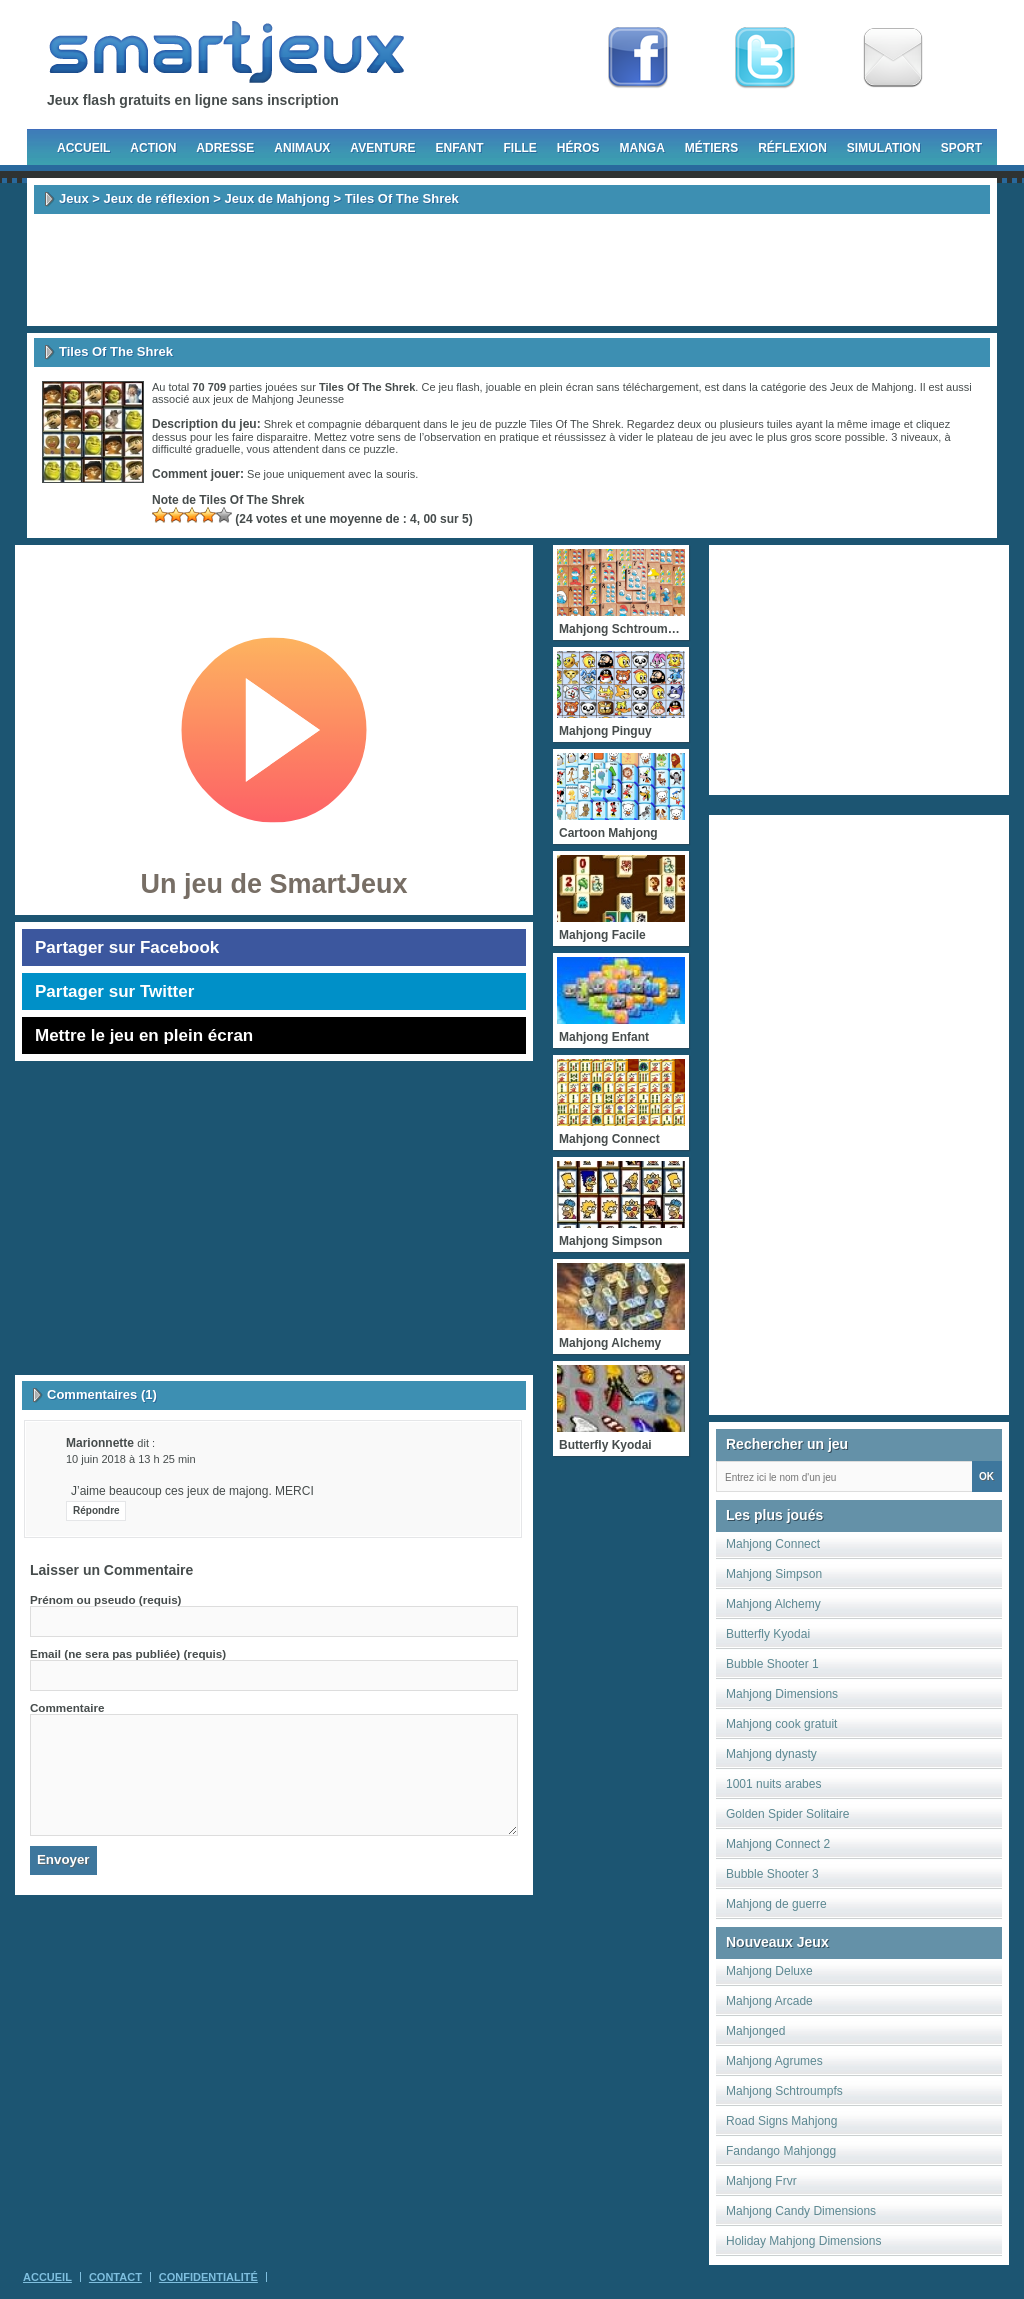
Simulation (884, 148)
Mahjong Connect (773, 1544)
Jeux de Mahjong (277, 198)
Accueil (83, 148)
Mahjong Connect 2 (778, 1844)
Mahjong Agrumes (774, 2061)
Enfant (459, 148)
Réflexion (792, 148)
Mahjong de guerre (776, 1904)
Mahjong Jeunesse (298, 399)
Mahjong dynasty (771, 1754)
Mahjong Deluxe (769, 1971)
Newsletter (893, 58)
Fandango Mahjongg (781, 2151)
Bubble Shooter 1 (772, 1664)
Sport (961, 148)
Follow (765, 58)
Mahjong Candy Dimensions (801, 2211)
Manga (642, 148)
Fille (519, 148)
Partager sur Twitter (114, 991)
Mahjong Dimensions (782, 1694)
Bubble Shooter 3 (772, 1874)
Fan (638, 58)
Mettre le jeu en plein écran (144, 1035)
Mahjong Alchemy (773, 1604)
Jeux (74, 198)
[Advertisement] (512, 270)
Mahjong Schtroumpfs (784, 2091)
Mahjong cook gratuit (781, 1724)
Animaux (302, 148)
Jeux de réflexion (156, 198)
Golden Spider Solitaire (787, 1814)
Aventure (382, 148)
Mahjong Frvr (761, 2181)
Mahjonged (755, 2031)
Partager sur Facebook (127, 947)
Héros (578, 148)
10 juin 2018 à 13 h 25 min (131, 1459)
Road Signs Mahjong (781, 2121)
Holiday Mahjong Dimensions (803, 2241)
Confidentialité (208, 2277)
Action (153, 148)
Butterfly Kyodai (768, 1634)
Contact (115, 2277)
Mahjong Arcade (769, 2001)
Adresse (225, 148)
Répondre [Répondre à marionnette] (96, 1510)
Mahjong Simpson (774, 1574)
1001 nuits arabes (773, 1784)
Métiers (711, 148)
